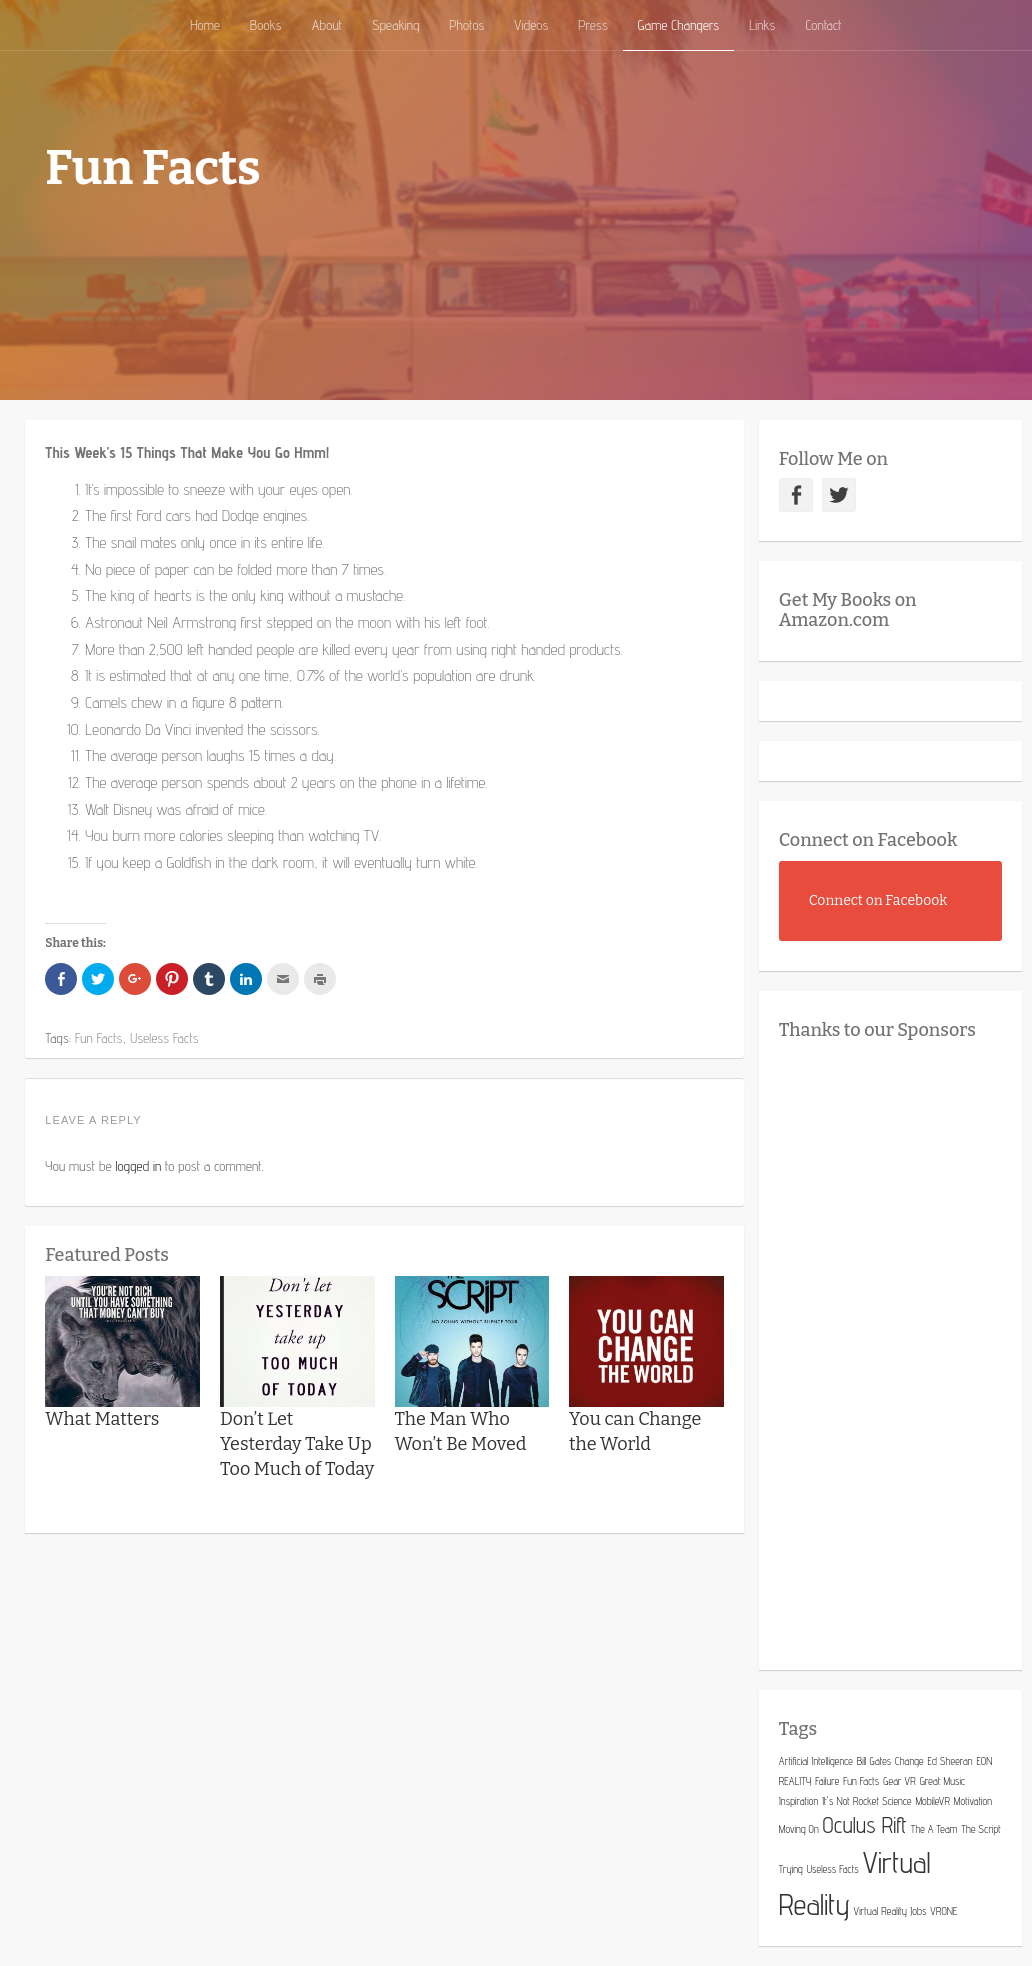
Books (266, 25)
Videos (531, 25)
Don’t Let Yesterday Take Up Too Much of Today (297, 1444)
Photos (466, 25)
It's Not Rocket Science (866, 1801)
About (327, 25)
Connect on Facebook (868, 840)
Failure (827, 1781)
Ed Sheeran (950, 1761)
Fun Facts (861, 1781)
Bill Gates (874, 1761)
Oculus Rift (865, 1825)
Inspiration (798, 1801)
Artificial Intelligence (816, 1761)
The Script (981, 1829)
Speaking (395, 25)
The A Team (934, 1829)
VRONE (943, 1911)
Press (593, 25)
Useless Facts (833, 1869)
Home (205, 25)
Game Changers (678, 25)
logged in (138, 1166)
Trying (791, 1869)
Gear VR (899, 1781)
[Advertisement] (905, 1350)
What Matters (102, 1419)
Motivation (973, 1801)
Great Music (943, 1781)
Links (762, 25)
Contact (823, 25)
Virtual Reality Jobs (890, 1911)
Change (909, 1761)
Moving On (799, 1829)
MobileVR (932, 1801)
